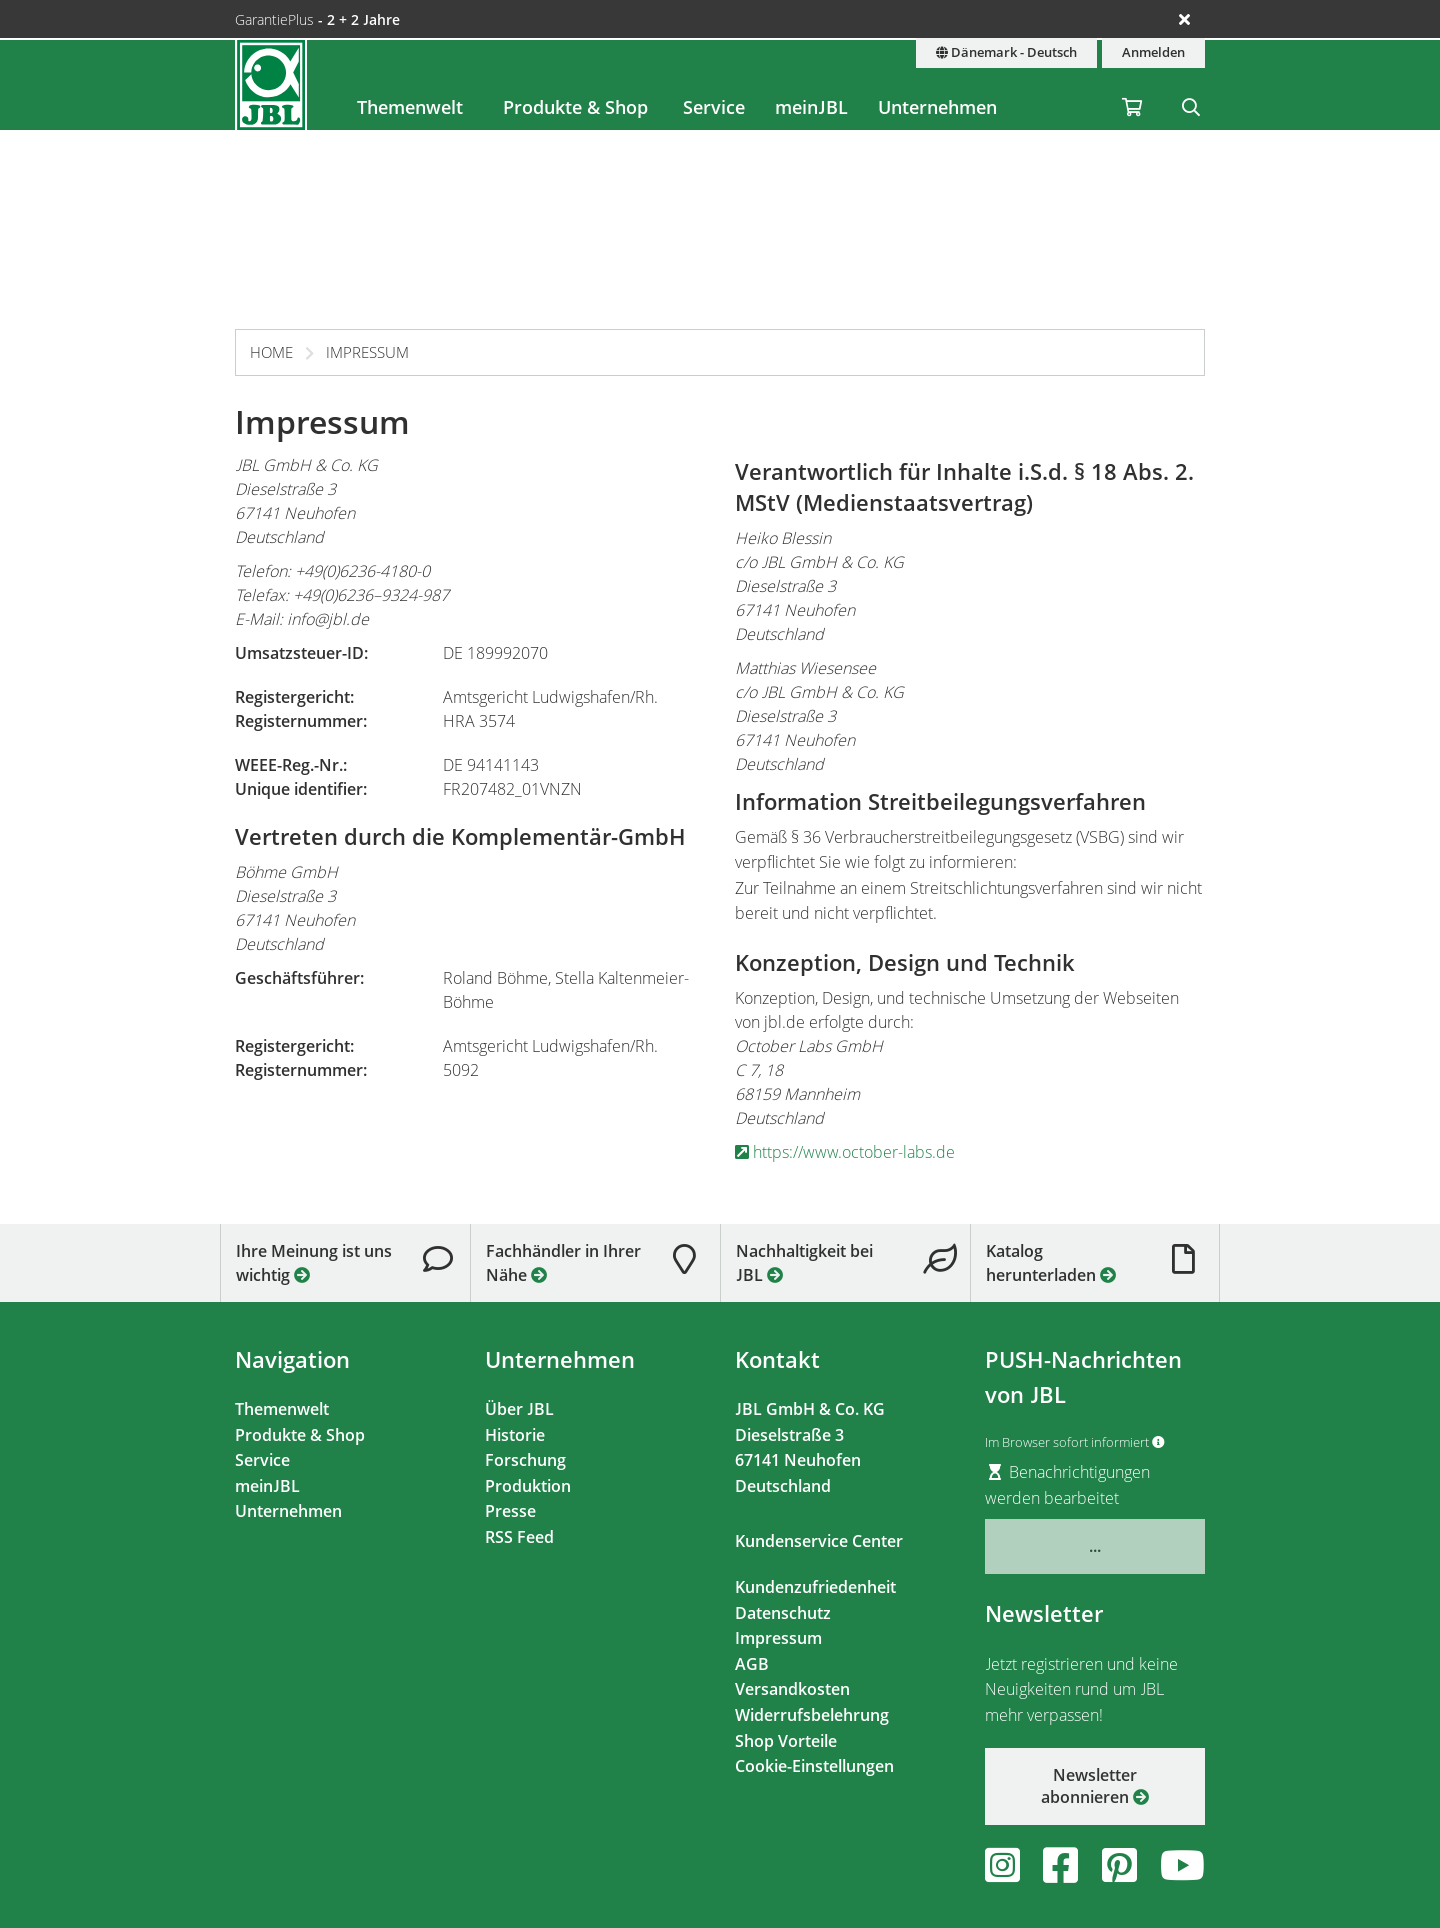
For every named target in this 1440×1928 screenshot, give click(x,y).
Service (714, 107)
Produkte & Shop (575, 107)
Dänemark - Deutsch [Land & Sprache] (1006, 52)
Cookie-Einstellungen (814, 1766)
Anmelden (1153, 52)
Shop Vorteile (786, 1741)
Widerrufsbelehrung (812, 1715)
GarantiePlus (317, 19)
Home (271, 352)
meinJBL (811, 107)
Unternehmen (937, 107)
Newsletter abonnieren (1095, 1786)
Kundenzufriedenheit (815, 1587)
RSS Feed (519, 1537)
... (1095, 1546)
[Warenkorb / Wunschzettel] (1132, 85)
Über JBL (519, 1409)
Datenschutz (783, 1613)
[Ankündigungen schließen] (1184, 19)
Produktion (528, 1486)
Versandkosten (792, 1689)
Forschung (525, 1460)
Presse (510, 1511)
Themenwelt (410, 107)
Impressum (367, 352)
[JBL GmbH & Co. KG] (271, 85)
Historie (515, 1435)
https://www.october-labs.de (845, 1152)
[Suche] (1191, 85)
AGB (752, 1664)
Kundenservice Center (819, 1541)
